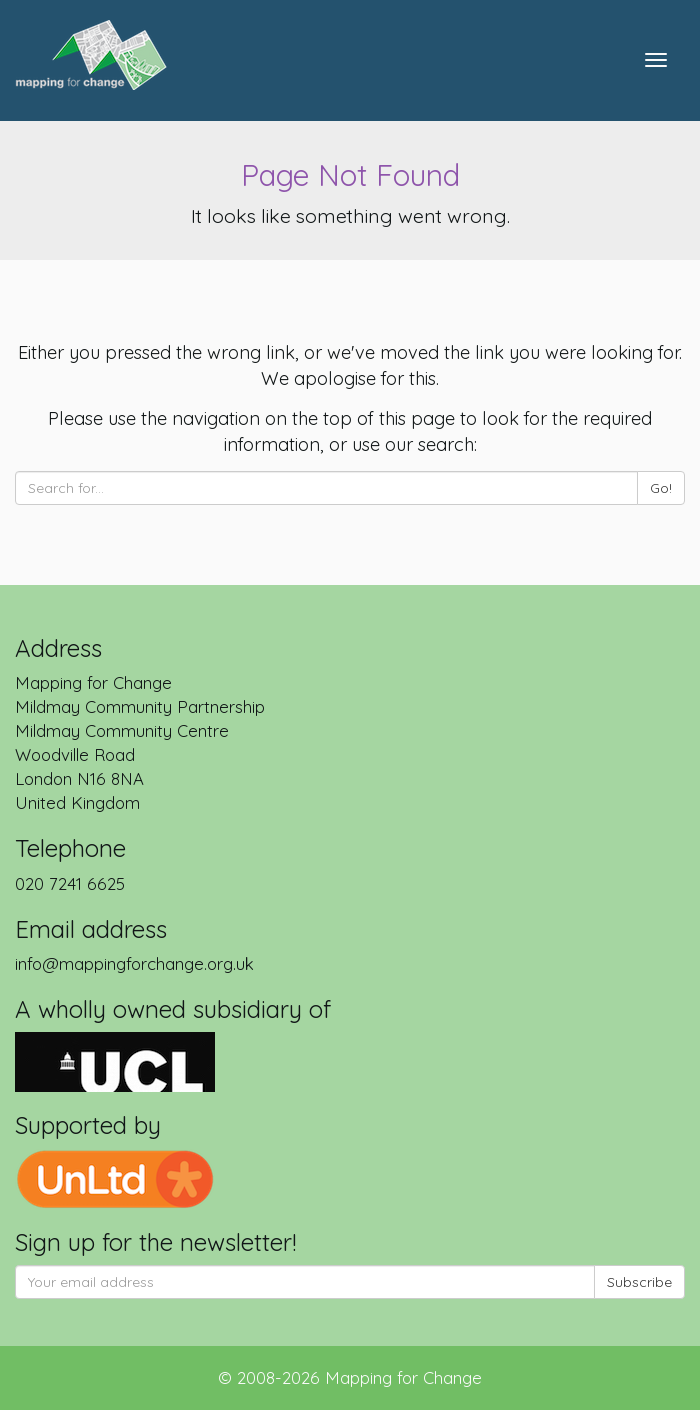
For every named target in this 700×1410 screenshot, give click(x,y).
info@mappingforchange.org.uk (134, 963)
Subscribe (639, 1282)
